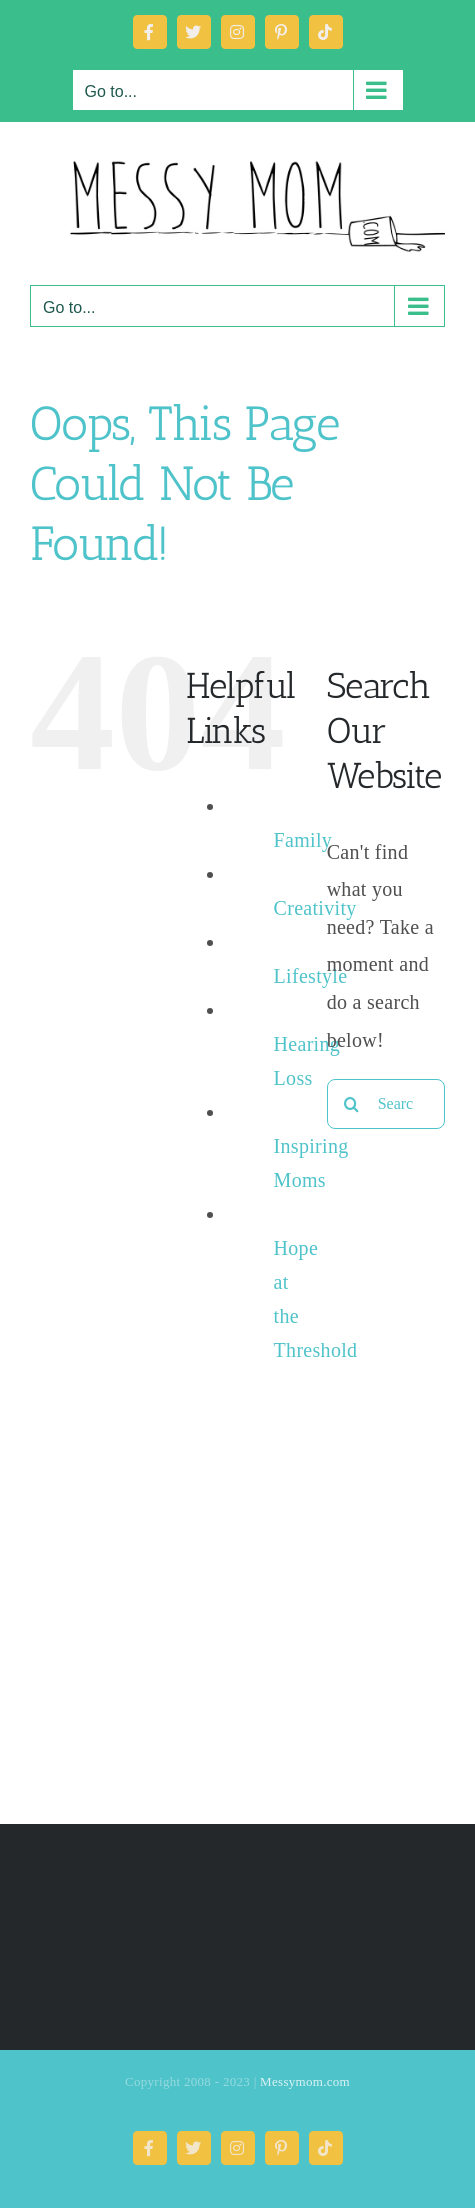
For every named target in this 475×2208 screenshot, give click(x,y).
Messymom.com (305, 2081)
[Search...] (386, 1104)
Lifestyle (311, 976)
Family (303, 840)
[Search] (352, 1104)
